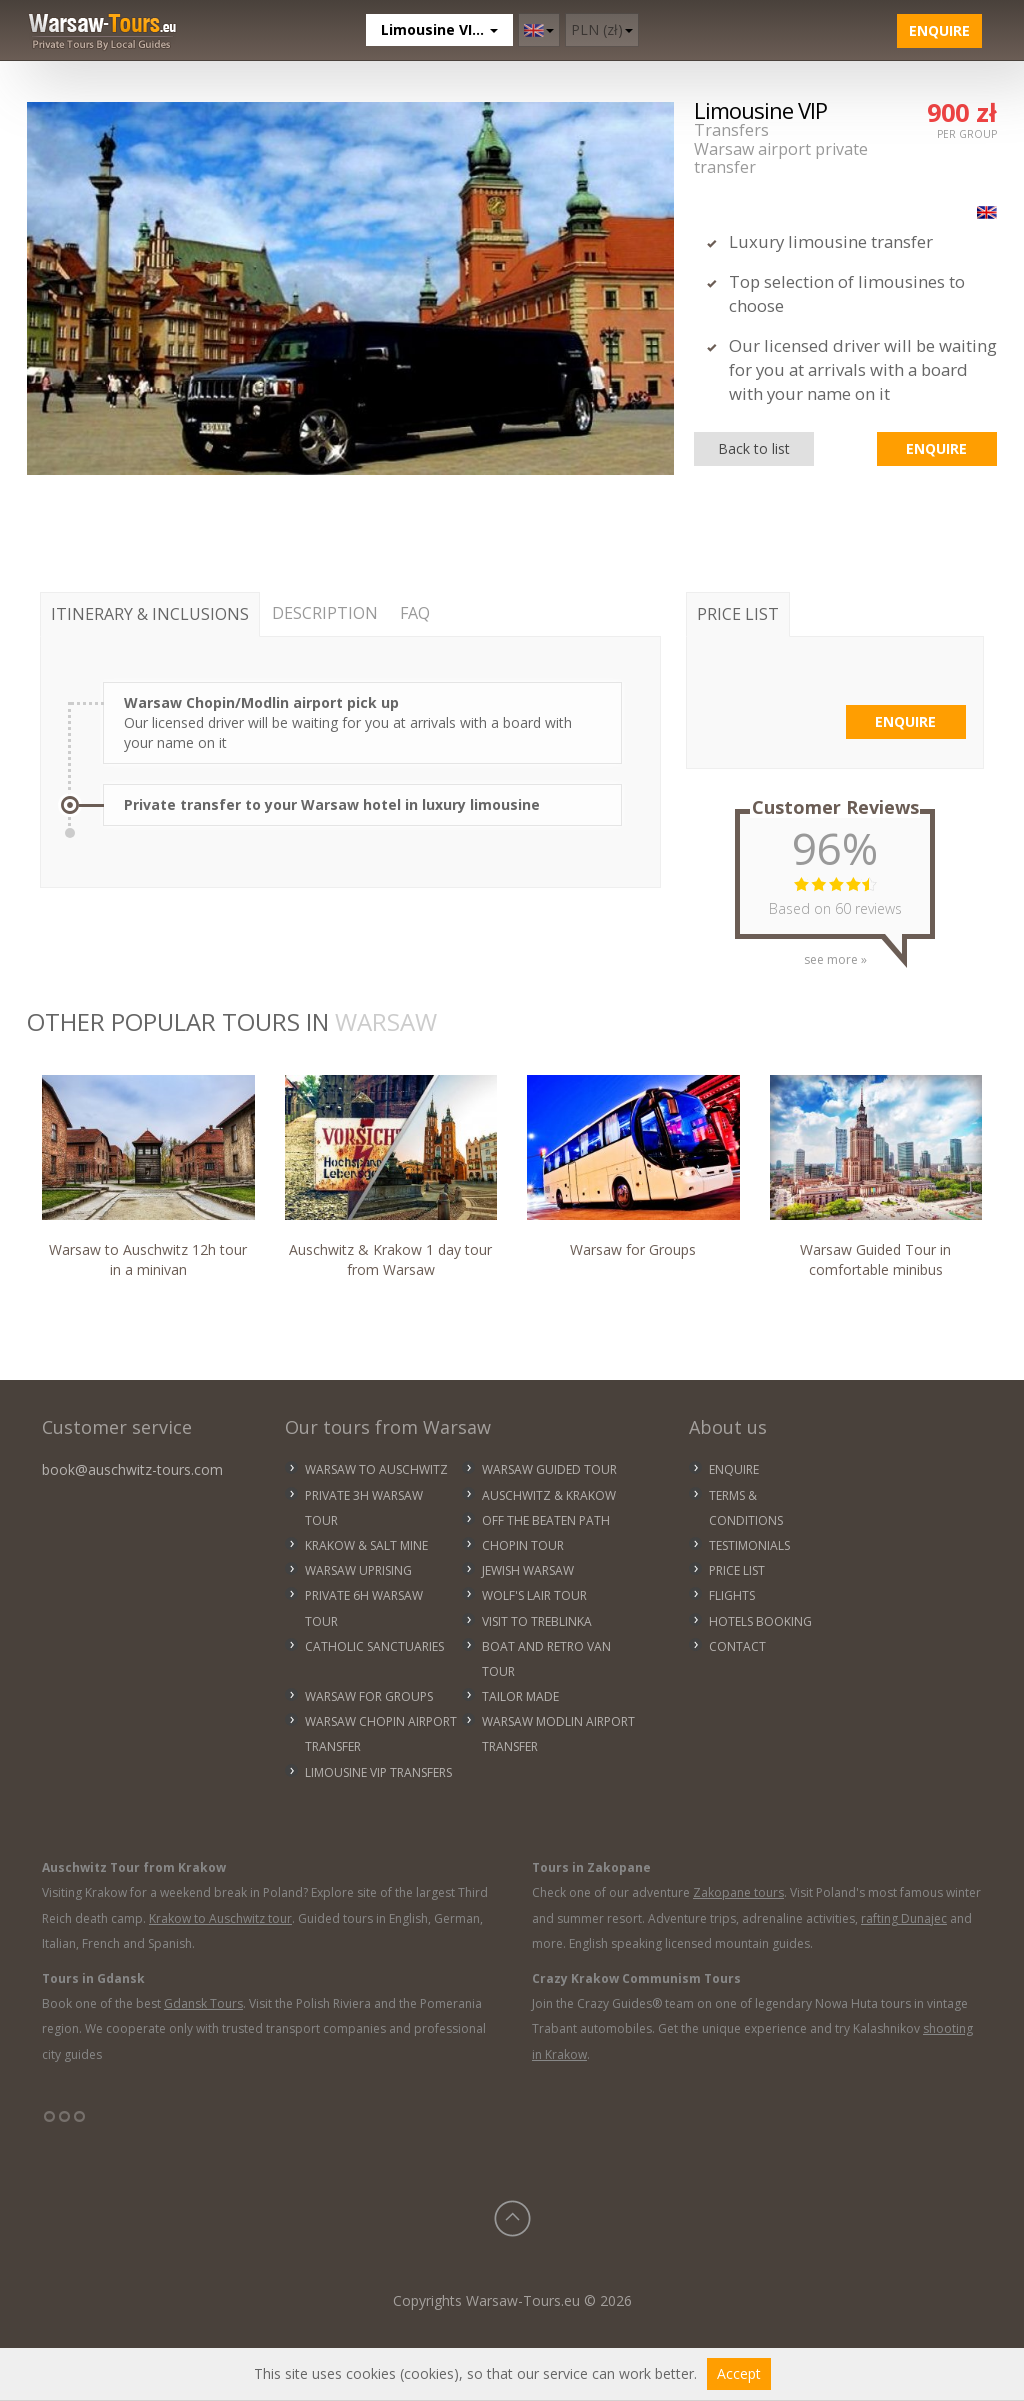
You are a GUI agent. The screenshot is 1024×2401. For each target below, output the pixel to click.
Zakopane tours (738, 1892)
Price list (737, 1570)
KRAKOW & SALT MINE (366, 1545)
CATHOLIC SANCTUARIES (374, 1646)
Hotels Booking (760, 1621)
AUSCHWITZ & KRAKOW (549, 1495)
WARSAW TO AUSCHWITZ (376, 1469)
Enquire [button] (939, 30)
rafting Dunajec (904, 1918)
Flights (732, 1595)
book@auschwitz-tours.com (132, 1469)
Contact (737, 1646)
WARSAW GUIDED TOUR (549, 1469)
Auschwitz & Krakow (391, 1176)
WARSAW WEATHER (916, 1483)
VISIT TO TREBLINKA (537, 1621)
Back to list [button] (754, 448)
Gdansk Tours (203, 2003)
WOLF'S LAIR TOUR (534, 1595)
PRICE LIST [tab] (738, 614)
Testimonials (749, 1545)
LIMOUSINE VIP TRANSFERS (378, 1772)
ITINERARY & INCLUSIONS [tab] (150, 614)
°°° (64, 2124)
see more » (835, 952)
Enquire (734, 1469)
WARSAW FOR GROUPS (369, 1696)
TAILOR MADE (520, 1696)
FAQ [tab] (415, 613)
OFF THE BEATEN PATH (546, 1520)
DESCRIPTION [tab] (325, 613)
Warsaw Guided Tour (876, 1176)
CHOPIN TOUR (523, 1545)
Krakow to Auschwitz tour (220, 1918)
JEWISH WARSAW (528, 1570)
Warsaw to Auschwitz (148, 1176)
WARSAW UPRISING (358, 1570)
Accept (739, 2373)
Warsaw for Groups (633, 1166)
